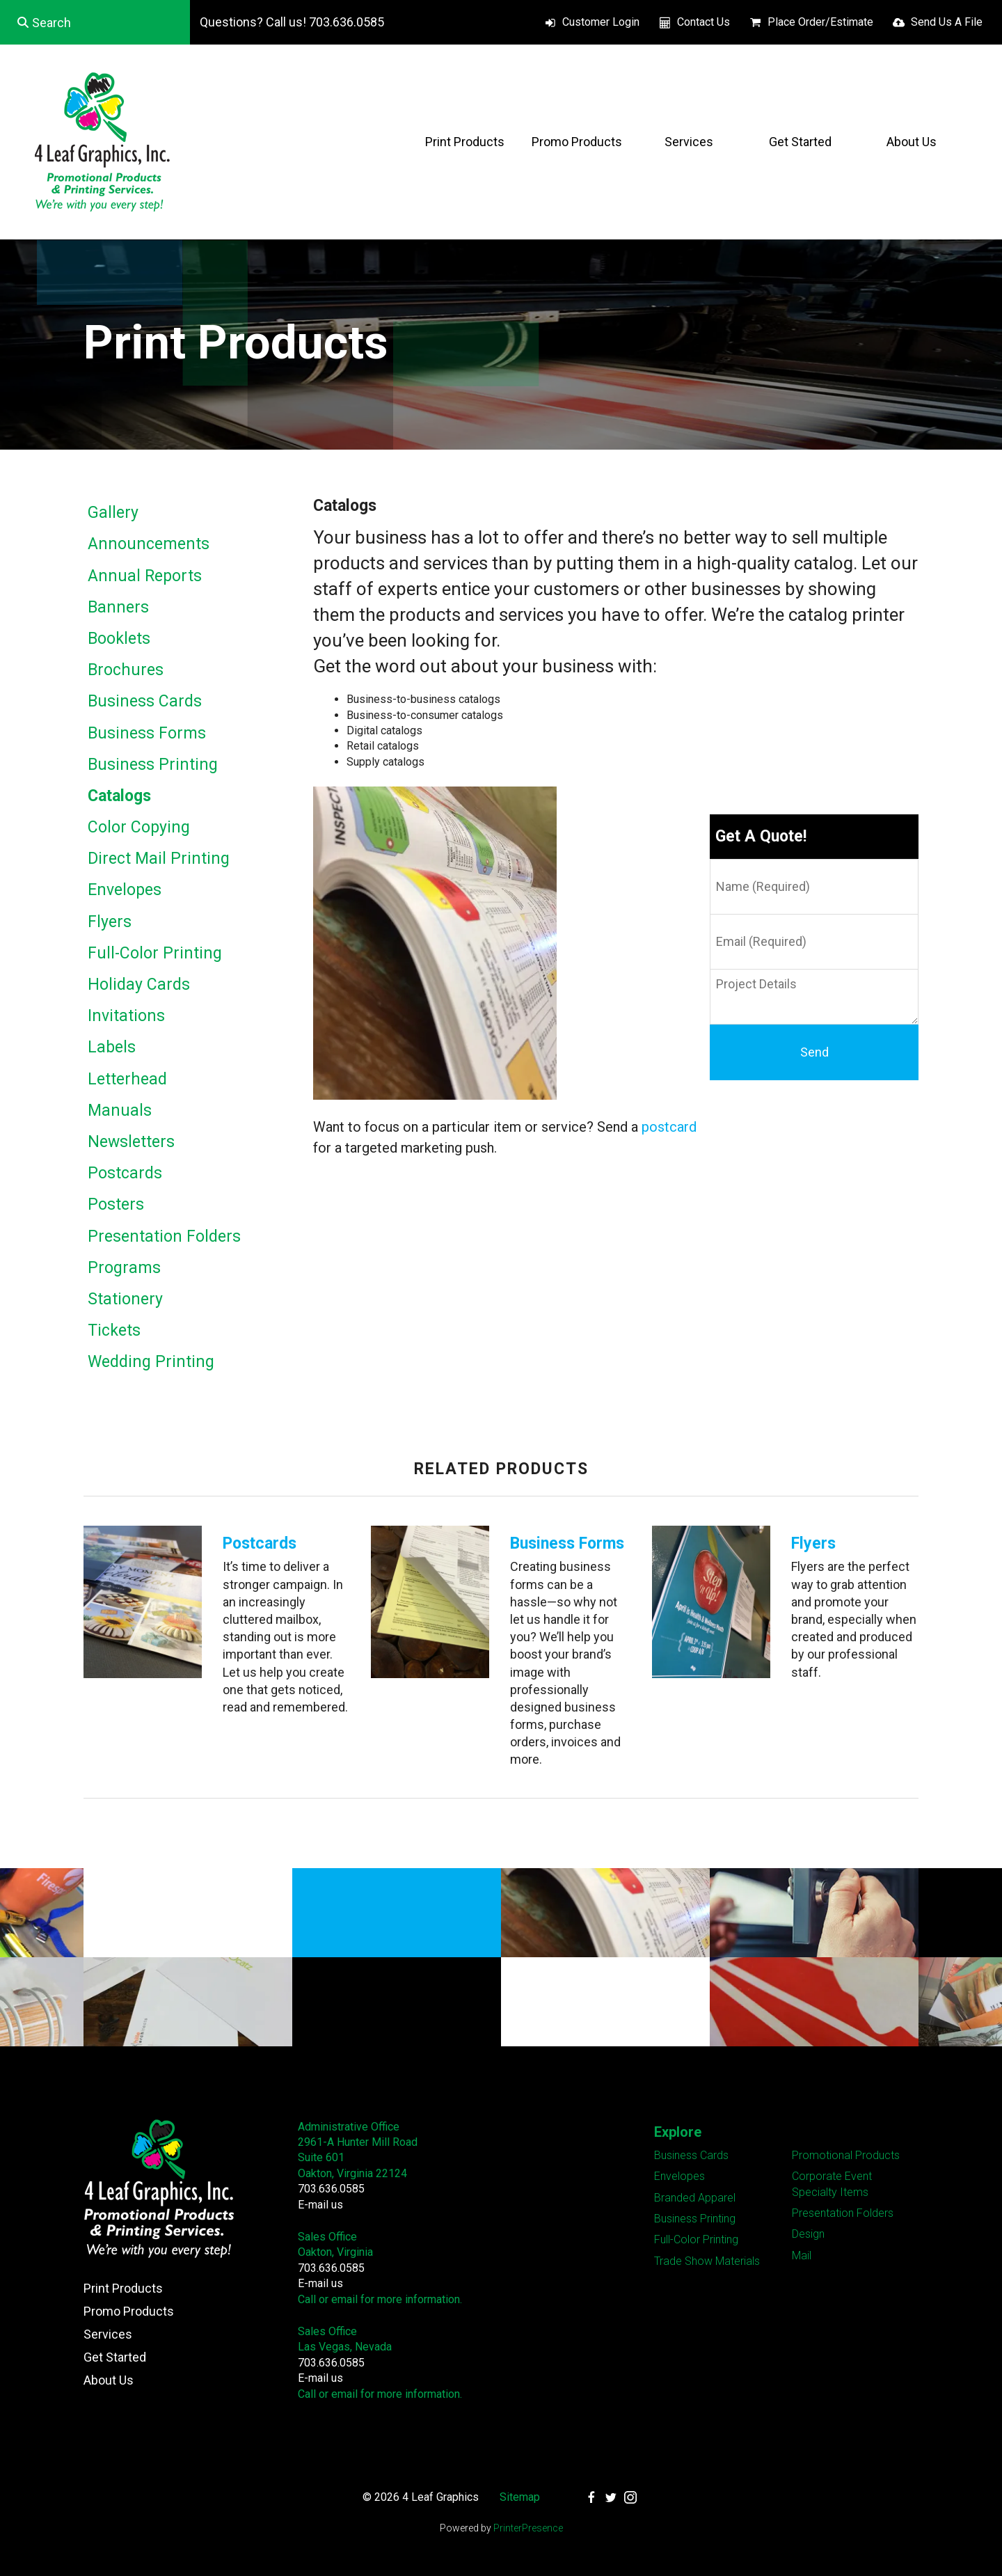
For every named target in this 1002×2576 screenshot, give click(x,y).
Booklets (119, 638)
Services (689, 141)
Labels (112, 1047)
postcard (669, 1127)
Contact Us (703, 22)
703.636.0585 (331, 2188)
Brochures (126, 670)
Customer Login (600, 22)
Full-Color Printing (155, 953)
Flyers (110, 921)
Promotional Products (846, 2155)
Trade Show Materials (707, 2261)
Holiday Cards (139, 984)
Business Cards (145, 701)
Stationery (125, 1299)
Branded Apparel (694, 2197)
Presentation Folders (164, 1236)
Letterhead (127, 1079)
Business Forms (147, 733)
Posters (116, 1204)
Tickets (114, 1330)
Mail (801, 2255)
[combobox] (95, 22)
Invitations (126, 1015)
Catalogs (119, 796)
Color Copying (139, 827)
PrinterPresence (528, 2528)
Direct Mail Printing (159, 858)
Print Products (464, 141)
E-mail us (320, 2204)
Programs (124, 1267)
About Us (911, 141)
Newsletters (131, 1141)
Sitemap (520, 2497)
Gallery (113, 512)
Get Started (800, 141)
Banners (118, 607)
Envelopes (124, 889)
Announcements (148, 544)
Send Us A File (947, 22)
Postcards (125, 1173)
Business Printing (153, 764)
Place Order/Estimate (820, 22)
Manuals (120, 1110)
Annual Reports (145, 576)
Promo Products (577, 141)
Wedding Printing (151, 1361)
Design (808, 2234)
